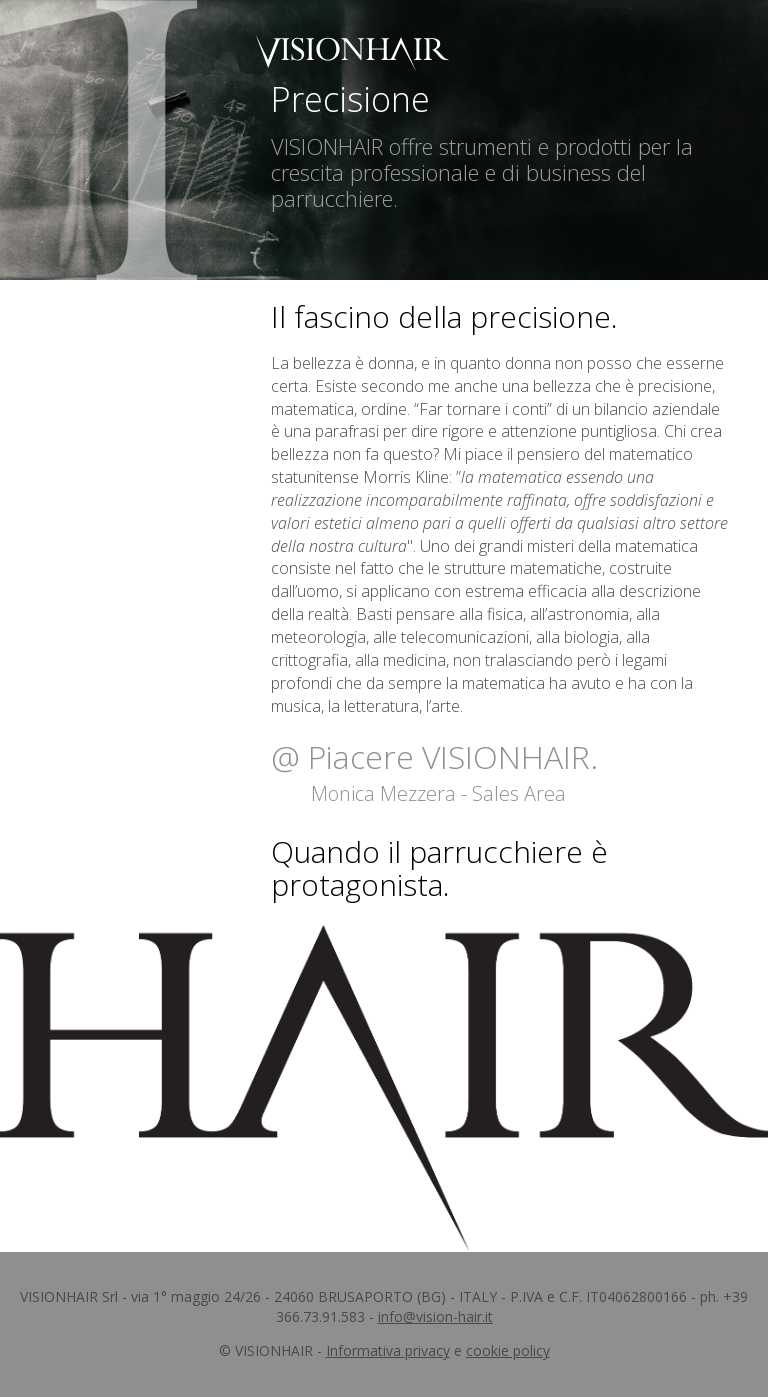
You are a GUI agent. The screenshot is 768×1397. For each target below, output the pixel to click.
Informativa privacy (388, 1350)
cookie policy (508, 1350)
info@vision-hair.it (435, 1316)
